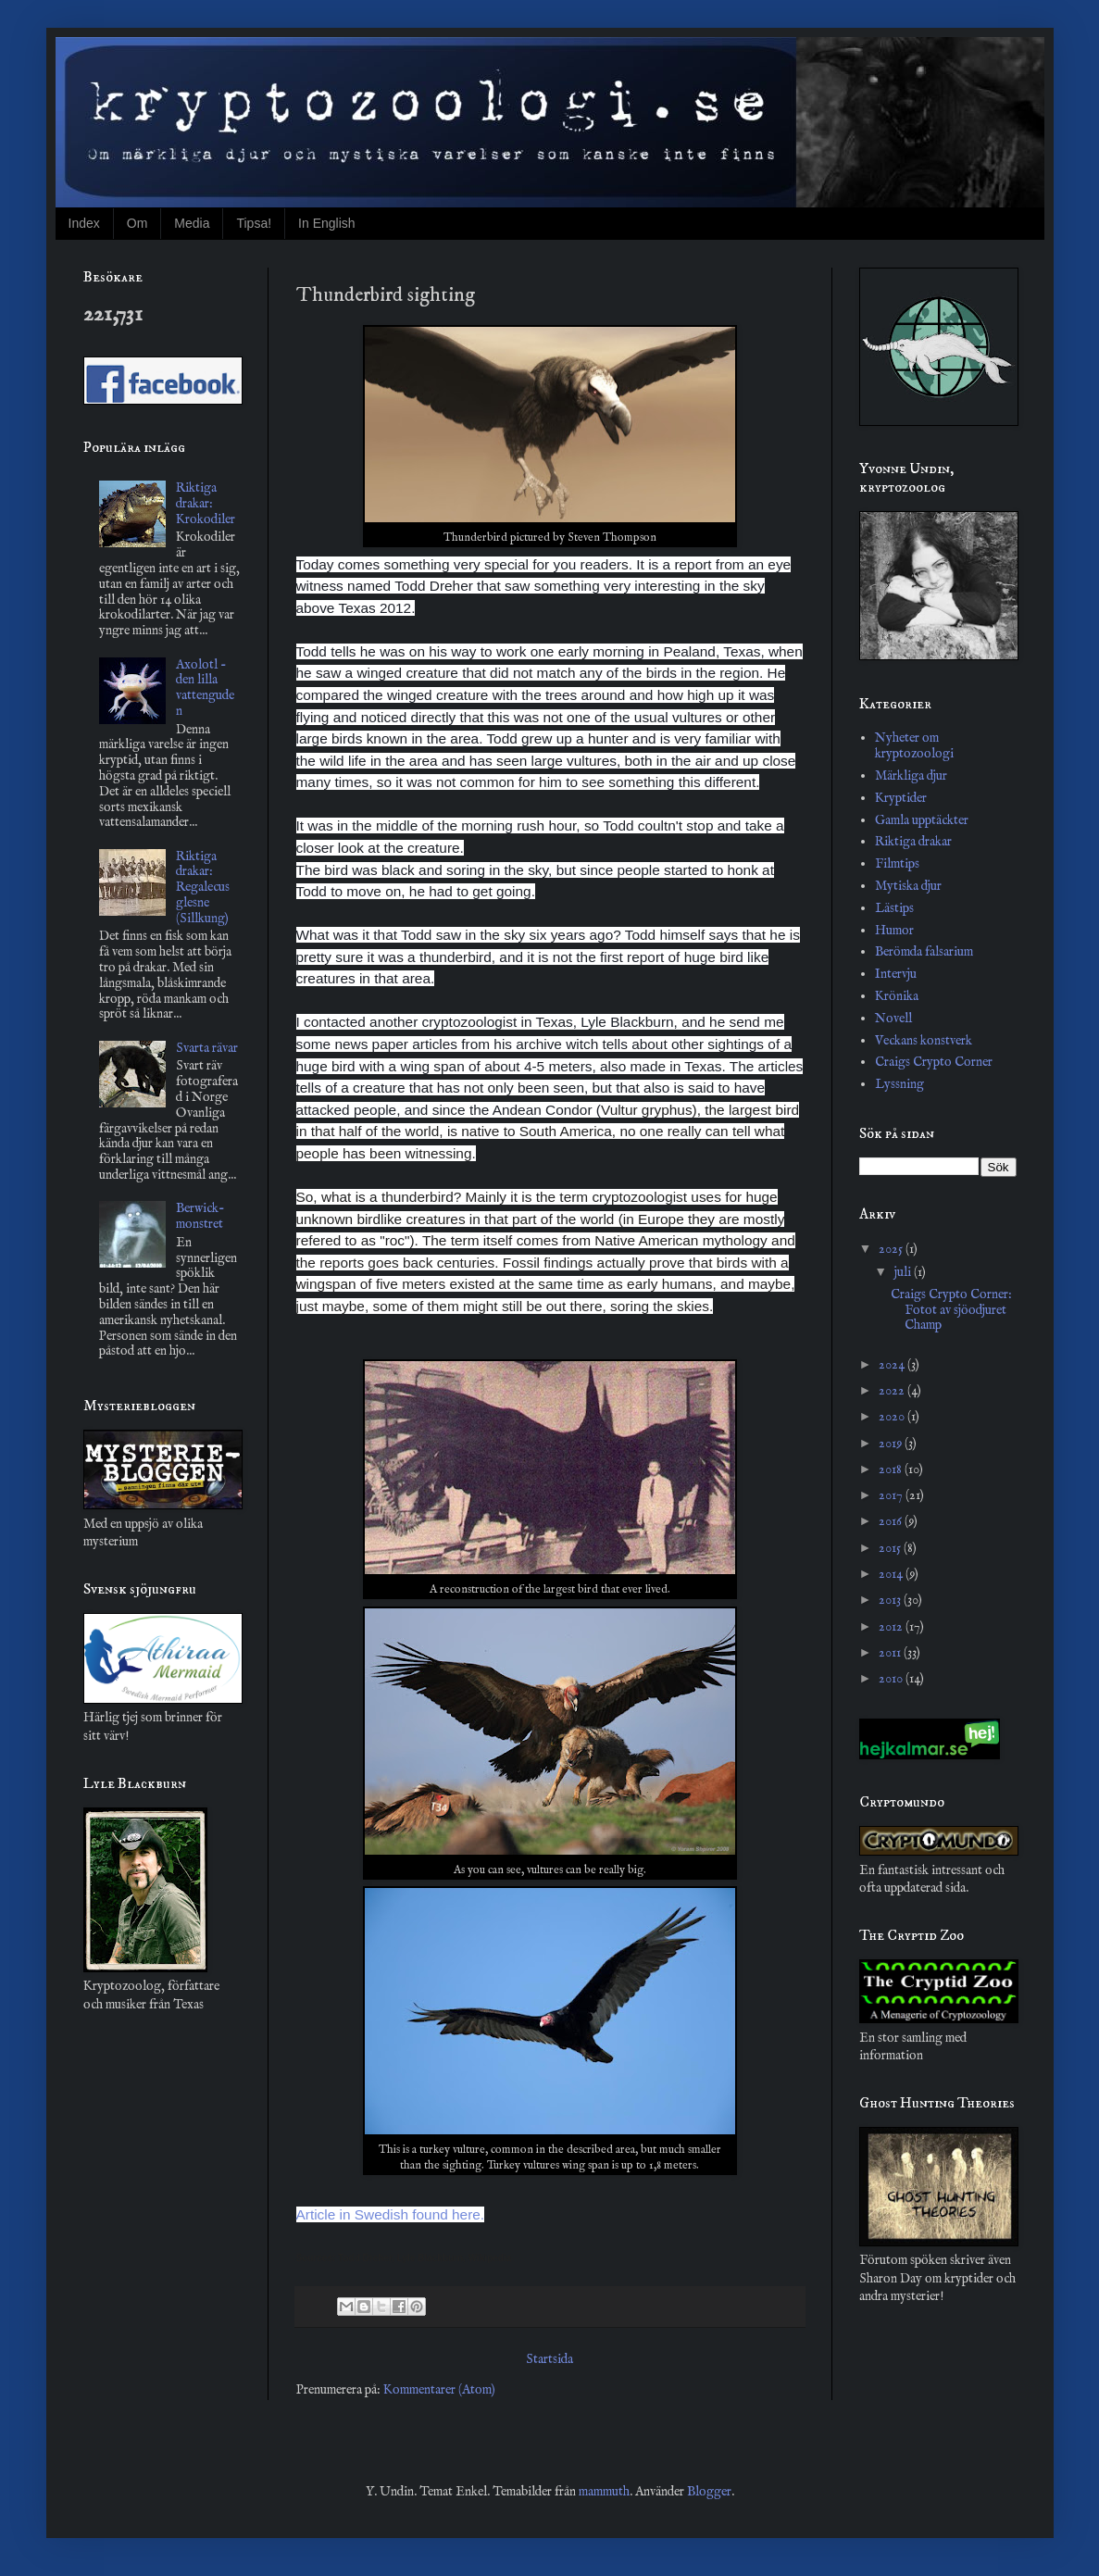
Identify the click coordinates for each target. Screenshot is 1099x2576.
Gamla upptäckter (921, 820)
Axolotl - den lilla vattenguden (205, 688)
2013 (891, 1600)
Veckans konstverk (923, 1040)
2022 (893, 1390)
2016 (892, 1521)
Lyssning (899, 1084)
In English (326, 223)
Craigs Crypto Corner (934, 1062)
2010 (892, 1678)
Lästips (894, 908)
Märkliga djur (911, 776)
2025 (892, 1249)
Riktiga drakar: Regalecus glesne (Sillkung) (203, 887)
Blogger (709, 2491)
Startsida (549, 2359)
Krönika (896, 996)
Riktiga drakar (913, 841)
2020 (893, 1416)
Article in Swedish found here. (390, 2214)
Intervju (896, 974)
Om (137, 223)
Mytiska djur (908, 886)
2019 (892, 1443)
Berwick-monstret (200, 1216)
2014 (892, 1574)
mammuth (604, 2491)
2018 (892, 1469)
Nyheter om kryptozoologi (914, 746)
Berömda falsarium (924, 952)
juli (904, 1272)
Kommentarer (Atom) (439, 2390)
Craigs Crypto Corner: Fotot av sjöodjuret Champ (951, 1310)
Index (84, 223)
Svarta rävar (207, 1048)
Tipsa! (253, 223)
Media (191, 223)
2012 (892, 1627)
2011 (891, 1652)
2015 (891, 1548)
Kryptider (901, 798)
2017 (892, 1495)
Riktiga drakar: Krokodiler (205, 504)
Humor (894, 930)
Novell (893, 1018)
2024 (893, 1365)
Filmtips (897, 864)
